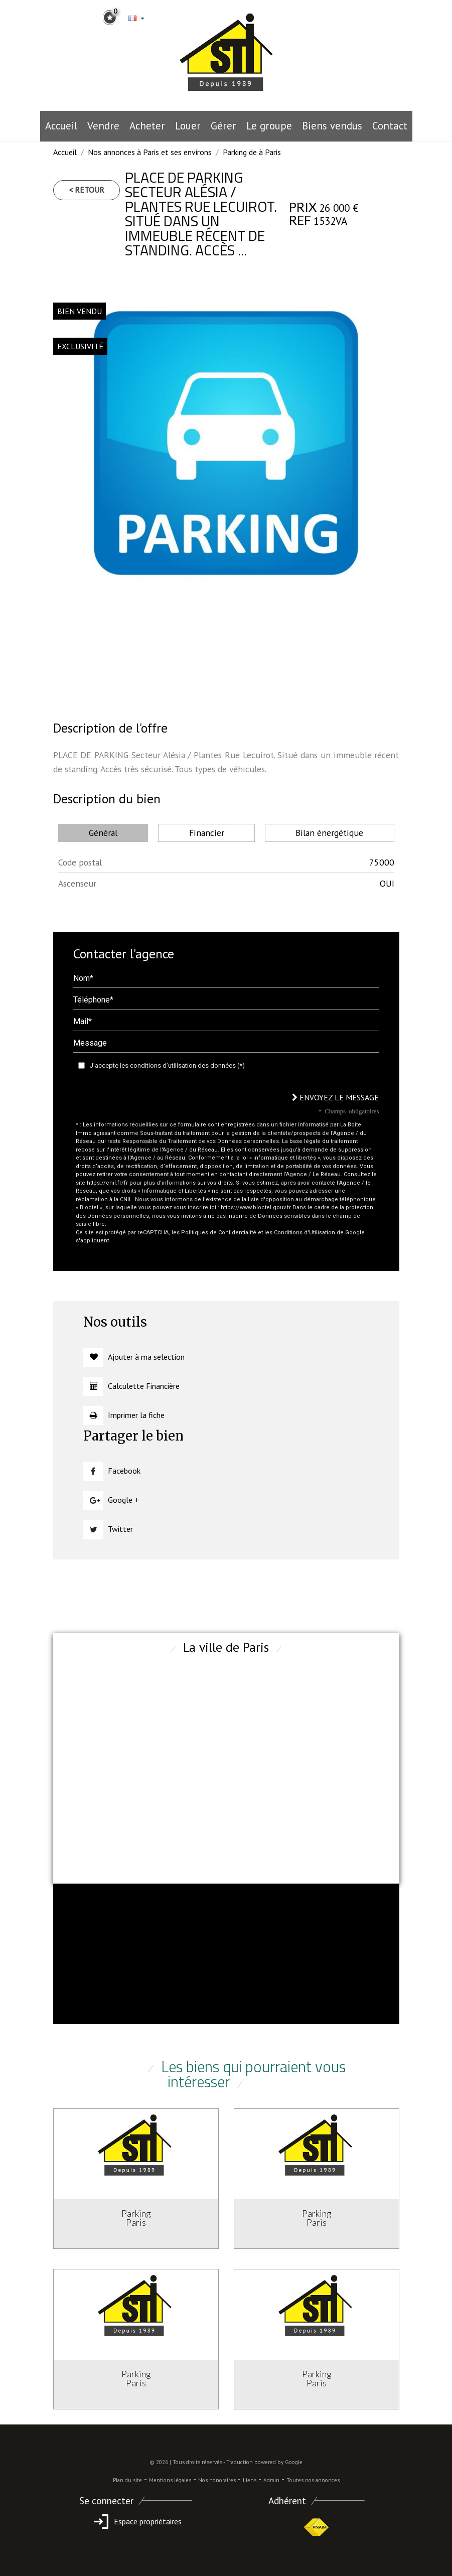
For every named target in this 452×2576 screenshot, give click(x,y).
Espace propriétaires (136, 2521)
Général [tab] (103, 832)
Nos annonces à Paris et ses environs (150, 152)
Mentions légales (170, 2480)
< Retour (86, 190)
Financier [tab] (206, 832)
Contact (389, 125)
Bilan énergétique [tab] (329, 832)
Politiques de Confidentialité (218, 1232)
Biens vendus (332, 125)
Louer (188, 125)
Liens (249, 2480)
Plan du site (127, 2480)
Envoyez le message (335, 1097)
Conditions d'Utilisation (304, 1232)
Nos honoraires (217, 2480)
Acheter (147, 125)
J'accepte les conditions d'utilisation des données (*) (167, 1065)
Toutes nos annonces (313, 2480)
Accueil (61, 125)
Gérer (223, 125)
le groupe (269, 125)
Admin (271, 2480)
